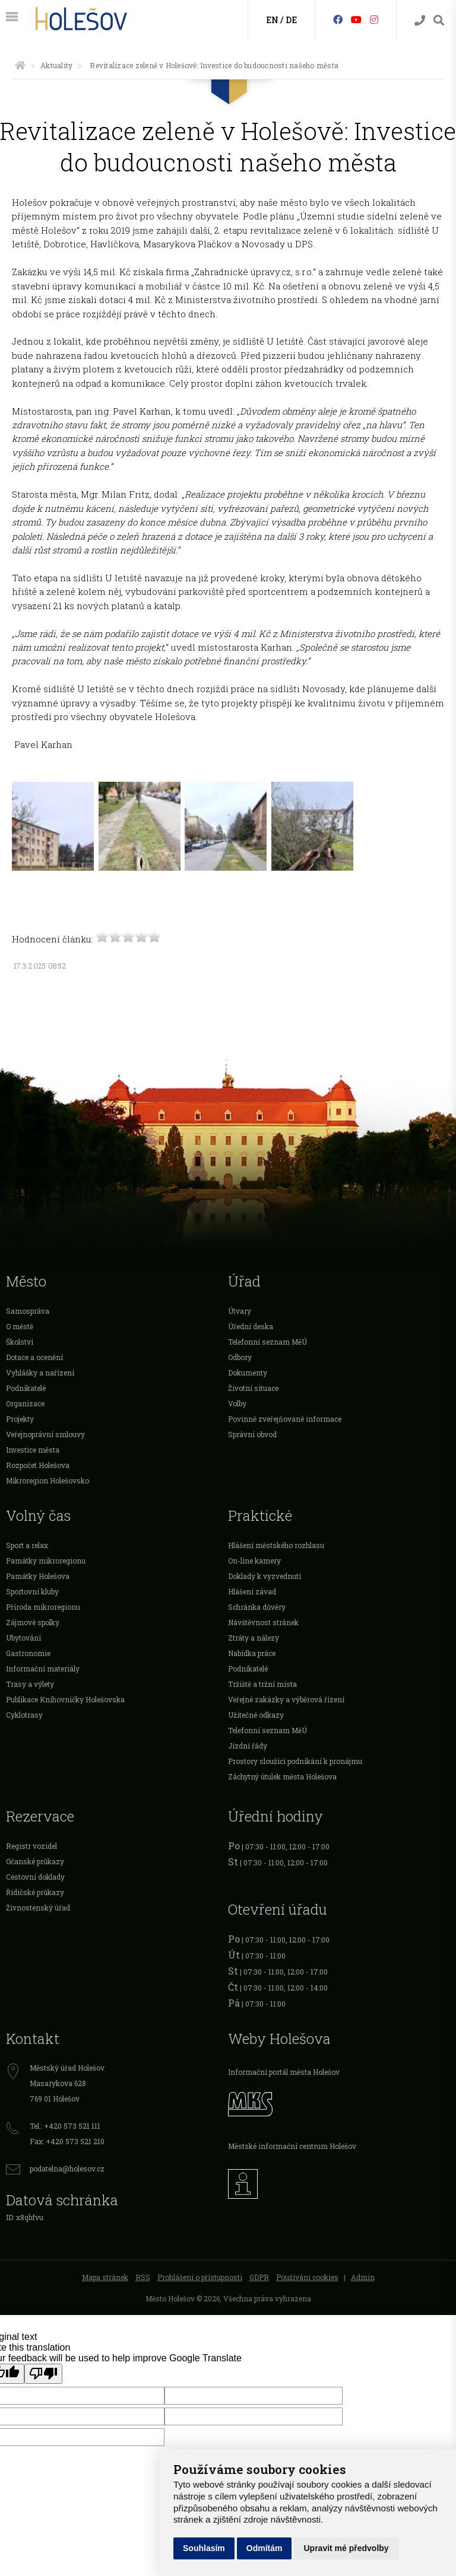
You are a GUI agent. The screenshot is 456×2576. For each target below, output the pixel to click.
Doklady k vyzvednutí (264, 1576)
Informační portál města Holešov (284, 2072)
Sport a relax (27, 1545)
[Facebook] (338, 19)
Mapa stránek (105, 2277)
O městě (19, 1326)
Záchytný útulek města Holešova (282, 1776)
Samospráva (27, 1311)
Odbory (240, 1357)
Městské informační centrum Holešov (292, 2146)
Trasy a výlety (30, 1684)
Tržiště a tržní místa (262, 1684)
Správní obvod (252, 1434)
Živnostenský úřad (38, 1907)
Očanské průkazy (35, 1861)
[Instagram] (374, 19)
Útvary (239, 1311)
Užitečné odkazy (256, 1715)
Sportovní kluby (32, 1591)
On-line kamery (254, 1560)
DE (291, 20)
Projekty (20, 1419)
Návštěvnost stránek (263, 1622)
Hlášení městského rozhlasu (276, 1545)
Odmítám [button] (264, 2548)
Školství (19, 1341)
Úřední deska (250, 1326)
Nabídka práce (252, 1653)
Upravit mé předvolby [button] (345, 2548)
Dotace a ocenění (34, 1357)
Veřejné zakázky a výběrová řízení (286, 1699)
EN (272, 20)
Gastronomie (28, 1653)
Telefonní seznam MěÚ (267, 1341)
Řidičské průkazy (35, 1892)
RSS (142, 2277)
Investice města (32, 1449)
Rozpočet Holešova (37, 1465)
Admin (363, 2277)
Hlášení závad (252, 1591)
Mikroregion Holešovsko (47, 1480)
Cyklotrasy (24, 1715)
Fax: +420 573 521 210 (67, 2141)
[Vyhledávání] (438, 20)
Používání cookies (307, 2277)
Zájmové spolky (32, 1622)
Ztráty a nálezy (253, 1637)
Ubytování (23, 1637)
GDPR (259, 2277)
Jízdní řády (247, 1745)
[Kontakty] (419, 20)
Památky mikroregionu (46, 1560)
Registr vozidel (31, 1846)
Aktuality (56, 65)
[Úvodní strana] (20, 65)
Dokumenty (247, 1372)
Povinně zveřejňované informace (284, 1419)
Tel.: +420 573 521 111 (65, 2126)
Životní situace (253, 1388)
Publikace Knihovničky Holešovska (65, 1699)
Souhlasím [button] (204, 2548)
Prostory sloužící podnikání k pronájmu (295, 1761)
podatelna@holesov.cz (67, 2168)
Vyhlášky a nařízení (40, 1372)
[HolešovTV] (356, 19)
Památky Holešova (37, 1576)
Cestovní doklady (35, 1876)
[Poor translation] (43, 2374)
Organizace (25, 1403)
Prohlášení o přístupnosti (199, 2277)
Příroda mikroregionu (43, 1607)
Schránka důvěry (257, 1607)
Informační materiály (43, 1668)
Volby (237, 1403)
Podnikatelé (26, 1388)
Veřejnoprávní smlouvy (45, 1434)
